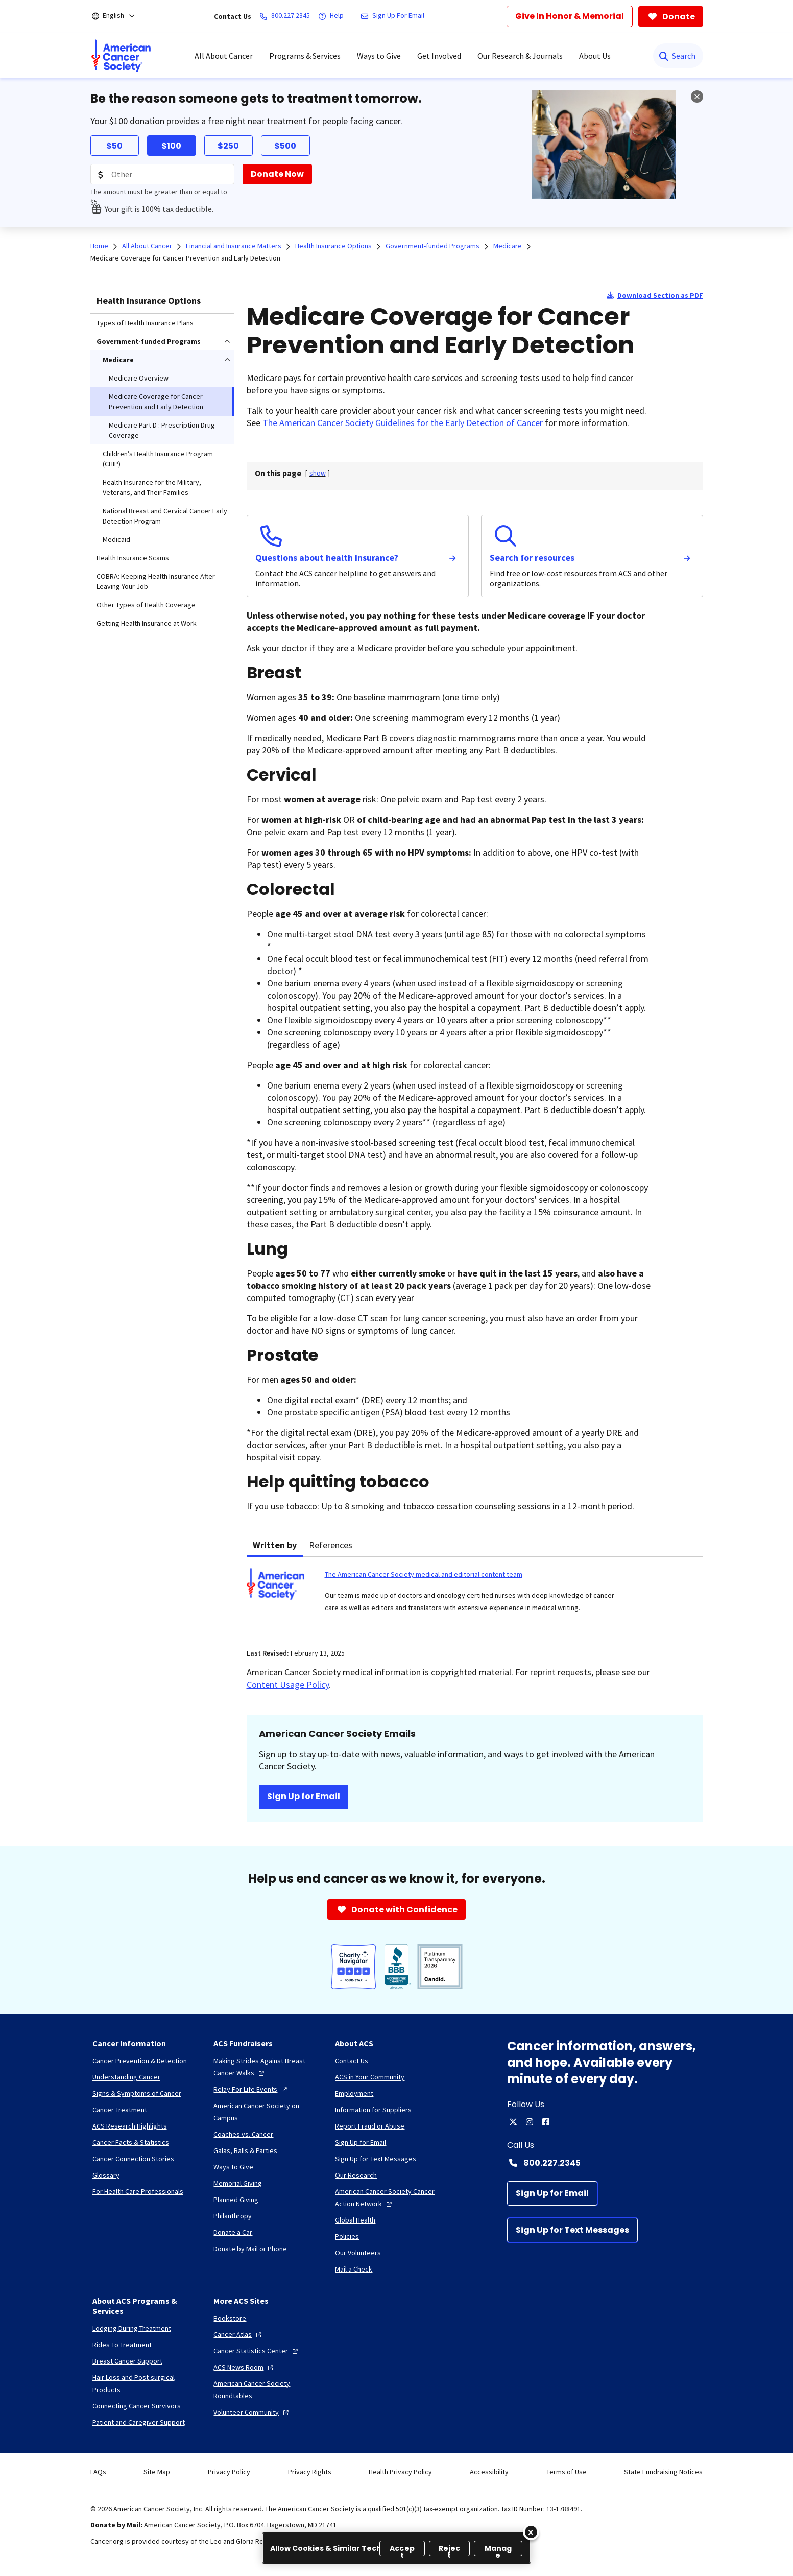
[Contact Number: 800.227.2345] (605, 2163)
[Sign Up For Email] (394, 16)
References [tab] (330, 1545)
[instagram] (529, 2122)
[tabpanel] (475, 1596)
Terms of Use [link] (566, 2471)
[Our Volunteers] (358, 2253)
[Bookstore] (229, 2318)
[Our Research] (356, 2175)
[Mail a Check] (353, 2269)
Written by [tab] (275, 1545)
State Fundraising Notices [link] (663, 2471)
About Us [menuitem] (595, 56)
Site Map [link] (156, 2471)
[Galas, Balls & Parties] (245, 2150)
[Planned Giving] (235, 2199)
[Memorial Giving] (237, 2183)
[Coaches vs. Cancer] (243, 2134)
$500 (285, 146)
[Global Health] (355, 2220)
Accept (402, 2549)
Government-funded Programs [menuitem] (149, 341)
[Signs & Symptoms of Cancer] (136, 2093)
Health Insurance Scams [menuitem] (133, 557)
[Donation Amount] (162, 174)
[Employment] (354, 2093)
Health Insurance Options (149, 300)
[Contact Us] (351, 2060)
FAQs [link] (98, 2471)
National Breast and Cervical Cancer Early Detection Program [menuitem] (165, 516)
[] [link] (317, 473)
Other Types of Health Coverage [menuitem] (146, 604)
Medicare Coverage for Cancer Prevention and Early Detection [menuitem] (156, 401)
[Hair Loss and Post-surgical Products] (145, 2383)
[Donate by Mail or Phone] (250, 2248)
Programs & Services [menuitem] (305, 56)
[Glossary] (105, 2175)
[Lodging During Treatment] (131, 2328)
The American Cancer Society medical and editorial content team (423, 1574)
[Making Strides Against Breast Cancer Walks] (266, 2066)
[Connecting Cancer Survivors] (136, 2406)
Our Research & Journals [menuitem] (520, 56)
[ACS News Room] (244, 2367)
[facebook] (546, 2122)
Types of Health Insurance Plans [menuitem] (145, 322)
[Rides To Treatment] (122, 2344)
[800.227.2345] (286, 16)
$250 (228, 146)
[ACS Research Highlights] (129, 2126)
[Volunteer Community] (252, 2412)
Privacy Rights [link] (309, 2471)
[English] (120, 16)
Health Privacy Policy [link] (400, 2471)
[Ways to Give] (233, 2167)
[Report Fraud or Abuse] (369, 2126)
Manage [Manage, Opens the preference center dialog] (498, 2549)
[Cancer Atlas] (238, 2334)
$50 (114, 146)
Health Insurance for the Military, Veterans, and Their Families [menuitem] (152, 487)
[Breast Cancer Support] (127, 2361)
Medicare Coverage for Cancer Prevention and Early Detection (185, 258)
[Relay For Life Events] (251, 2089)
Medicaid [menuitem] (116, 539)
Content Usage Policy (288, 1684)
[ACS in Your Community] (369, 2077)
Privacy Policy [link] (229, 2471)
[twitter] (513, 2122)
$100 (171, 146)
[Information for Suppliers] (373, 2110)
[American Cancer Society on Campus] (266, 2111)
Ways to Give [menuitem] (379, 56)
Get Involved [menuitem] (439, 56)
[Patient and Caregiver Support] (138, 2422)
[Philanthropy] (232, 2216)
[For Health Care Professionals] (137, 2191)
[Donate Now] (277, 174)
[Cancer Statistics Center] (256, 2351)
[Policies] (347, 2236)
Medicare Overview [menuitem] (139, 378)
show (317, 473)
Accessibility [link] (489, 2471)
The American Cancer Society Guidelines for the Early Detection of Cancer (402, 423)
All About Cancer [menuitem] (224, 56)
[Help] (333, 16)
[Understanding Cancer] (126, 2077)
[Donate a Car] (232, 2232)
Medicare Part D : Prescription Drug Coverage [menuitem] (162, 430)
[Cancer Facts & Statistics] (130, 2142)
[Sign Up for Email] (552, 2193)
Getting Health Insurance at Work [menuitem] (147, 623)
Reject (450, 2549)
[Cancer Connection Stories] (133, 2159)
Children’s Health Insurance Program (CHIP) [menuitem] (158, 458)
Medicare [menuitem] (118, 359)
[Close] (531, 2532)
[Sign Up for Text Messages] (572, 2230)
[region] (396, 2548)
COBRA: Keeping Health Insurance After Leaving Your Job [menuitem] (156, 581)
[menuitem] (121, 55)
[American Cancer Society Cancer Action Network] (387, 2197)
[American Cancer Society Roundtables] (266, 2389)
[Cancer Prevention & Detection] (139, 2060)
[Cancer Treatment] (119, 2110)
